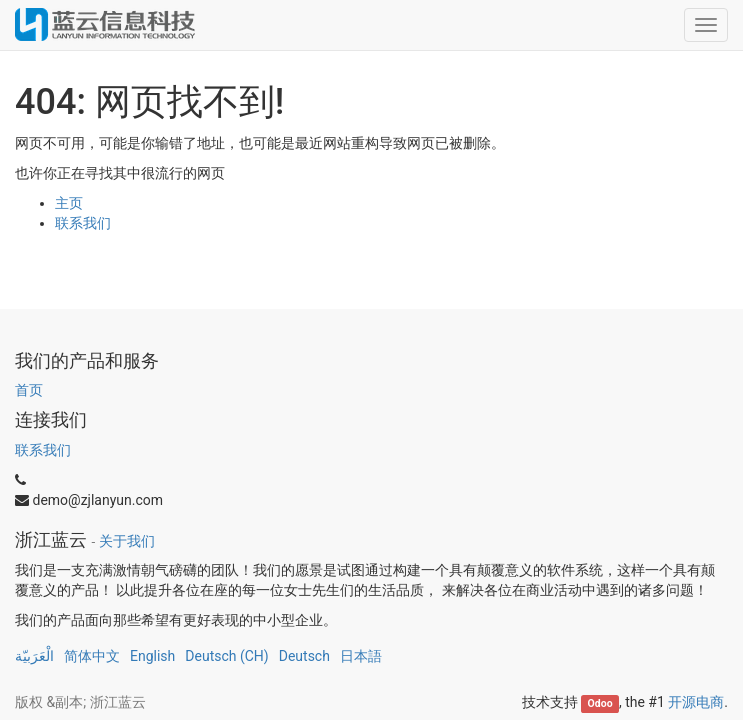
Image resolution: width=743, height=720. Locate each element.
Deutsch (304, 656)
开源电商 (696, 702)
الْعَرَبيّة (34, 656)
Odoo (600, 703)
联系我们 (83, 223)
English (152, 656)
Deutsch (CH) (226, 656)
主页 (69, 203)
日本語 (361, 656)
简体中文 (92, 656)
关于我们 (127, 541)
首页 (29, 390)
